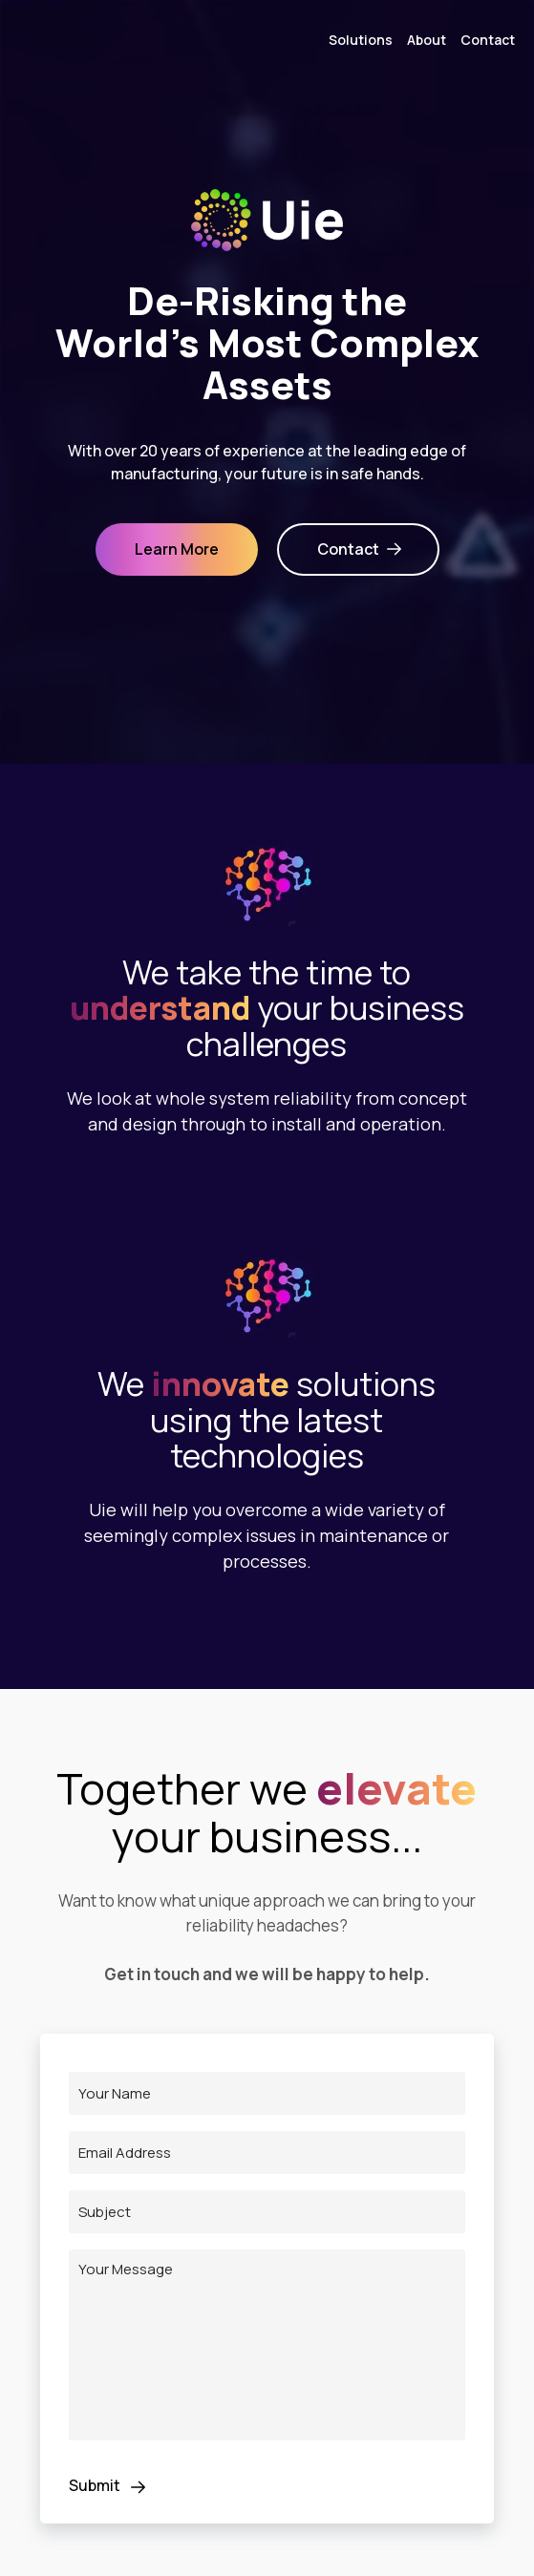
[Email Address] (267, 2152)
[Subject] (267, 2211)
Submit (111, 2487)
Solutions (361, 40)
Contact (487, 40)
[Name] (267, 2093)
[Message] (267, 2344)
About (426, 40)
